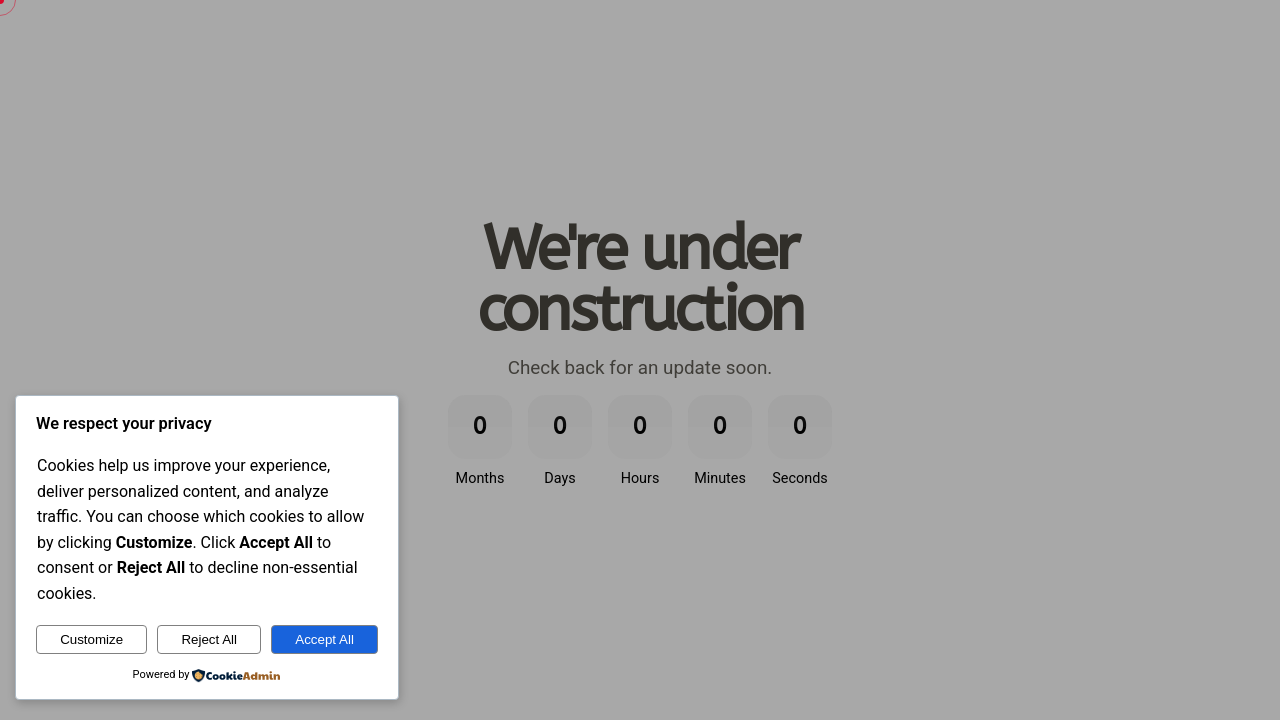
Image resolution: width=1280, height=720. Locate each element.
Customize (91, 639)
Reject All (209, 639)
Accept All (324, 639)
